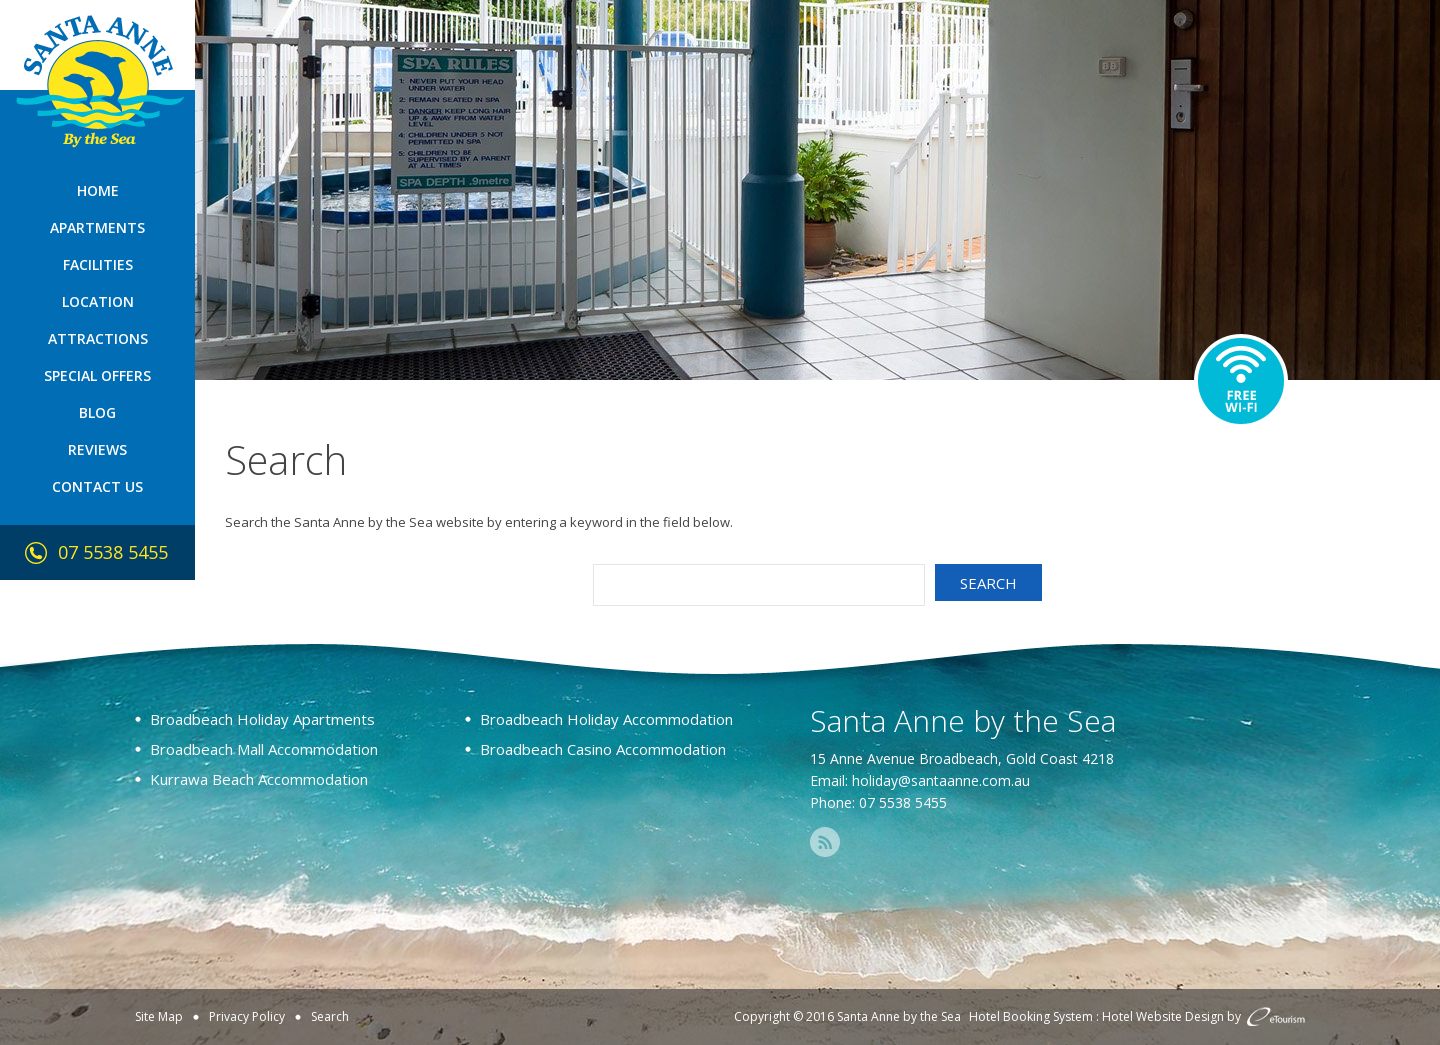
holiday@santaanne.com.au (941, 780)
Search (330, 1016)
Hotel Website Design (1163, 1016)
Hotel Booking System (1031, 1016)
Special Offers (97, 375)
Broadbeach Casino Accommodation (603, 749)
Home (98, 190)
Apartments (97, 227)
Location (98, 301)
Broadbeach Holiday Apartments (262, 719)
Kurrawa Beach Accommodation (259, 779)
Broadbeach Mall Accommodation (264, 749)
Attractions (98, 338)
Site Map (159, 1016)
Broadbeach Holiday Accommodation (606, 719)
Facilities (98, 264)
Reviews (97, 449)
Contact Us (97, 486)
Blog (97, 412)
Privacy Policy (247, 1016)
